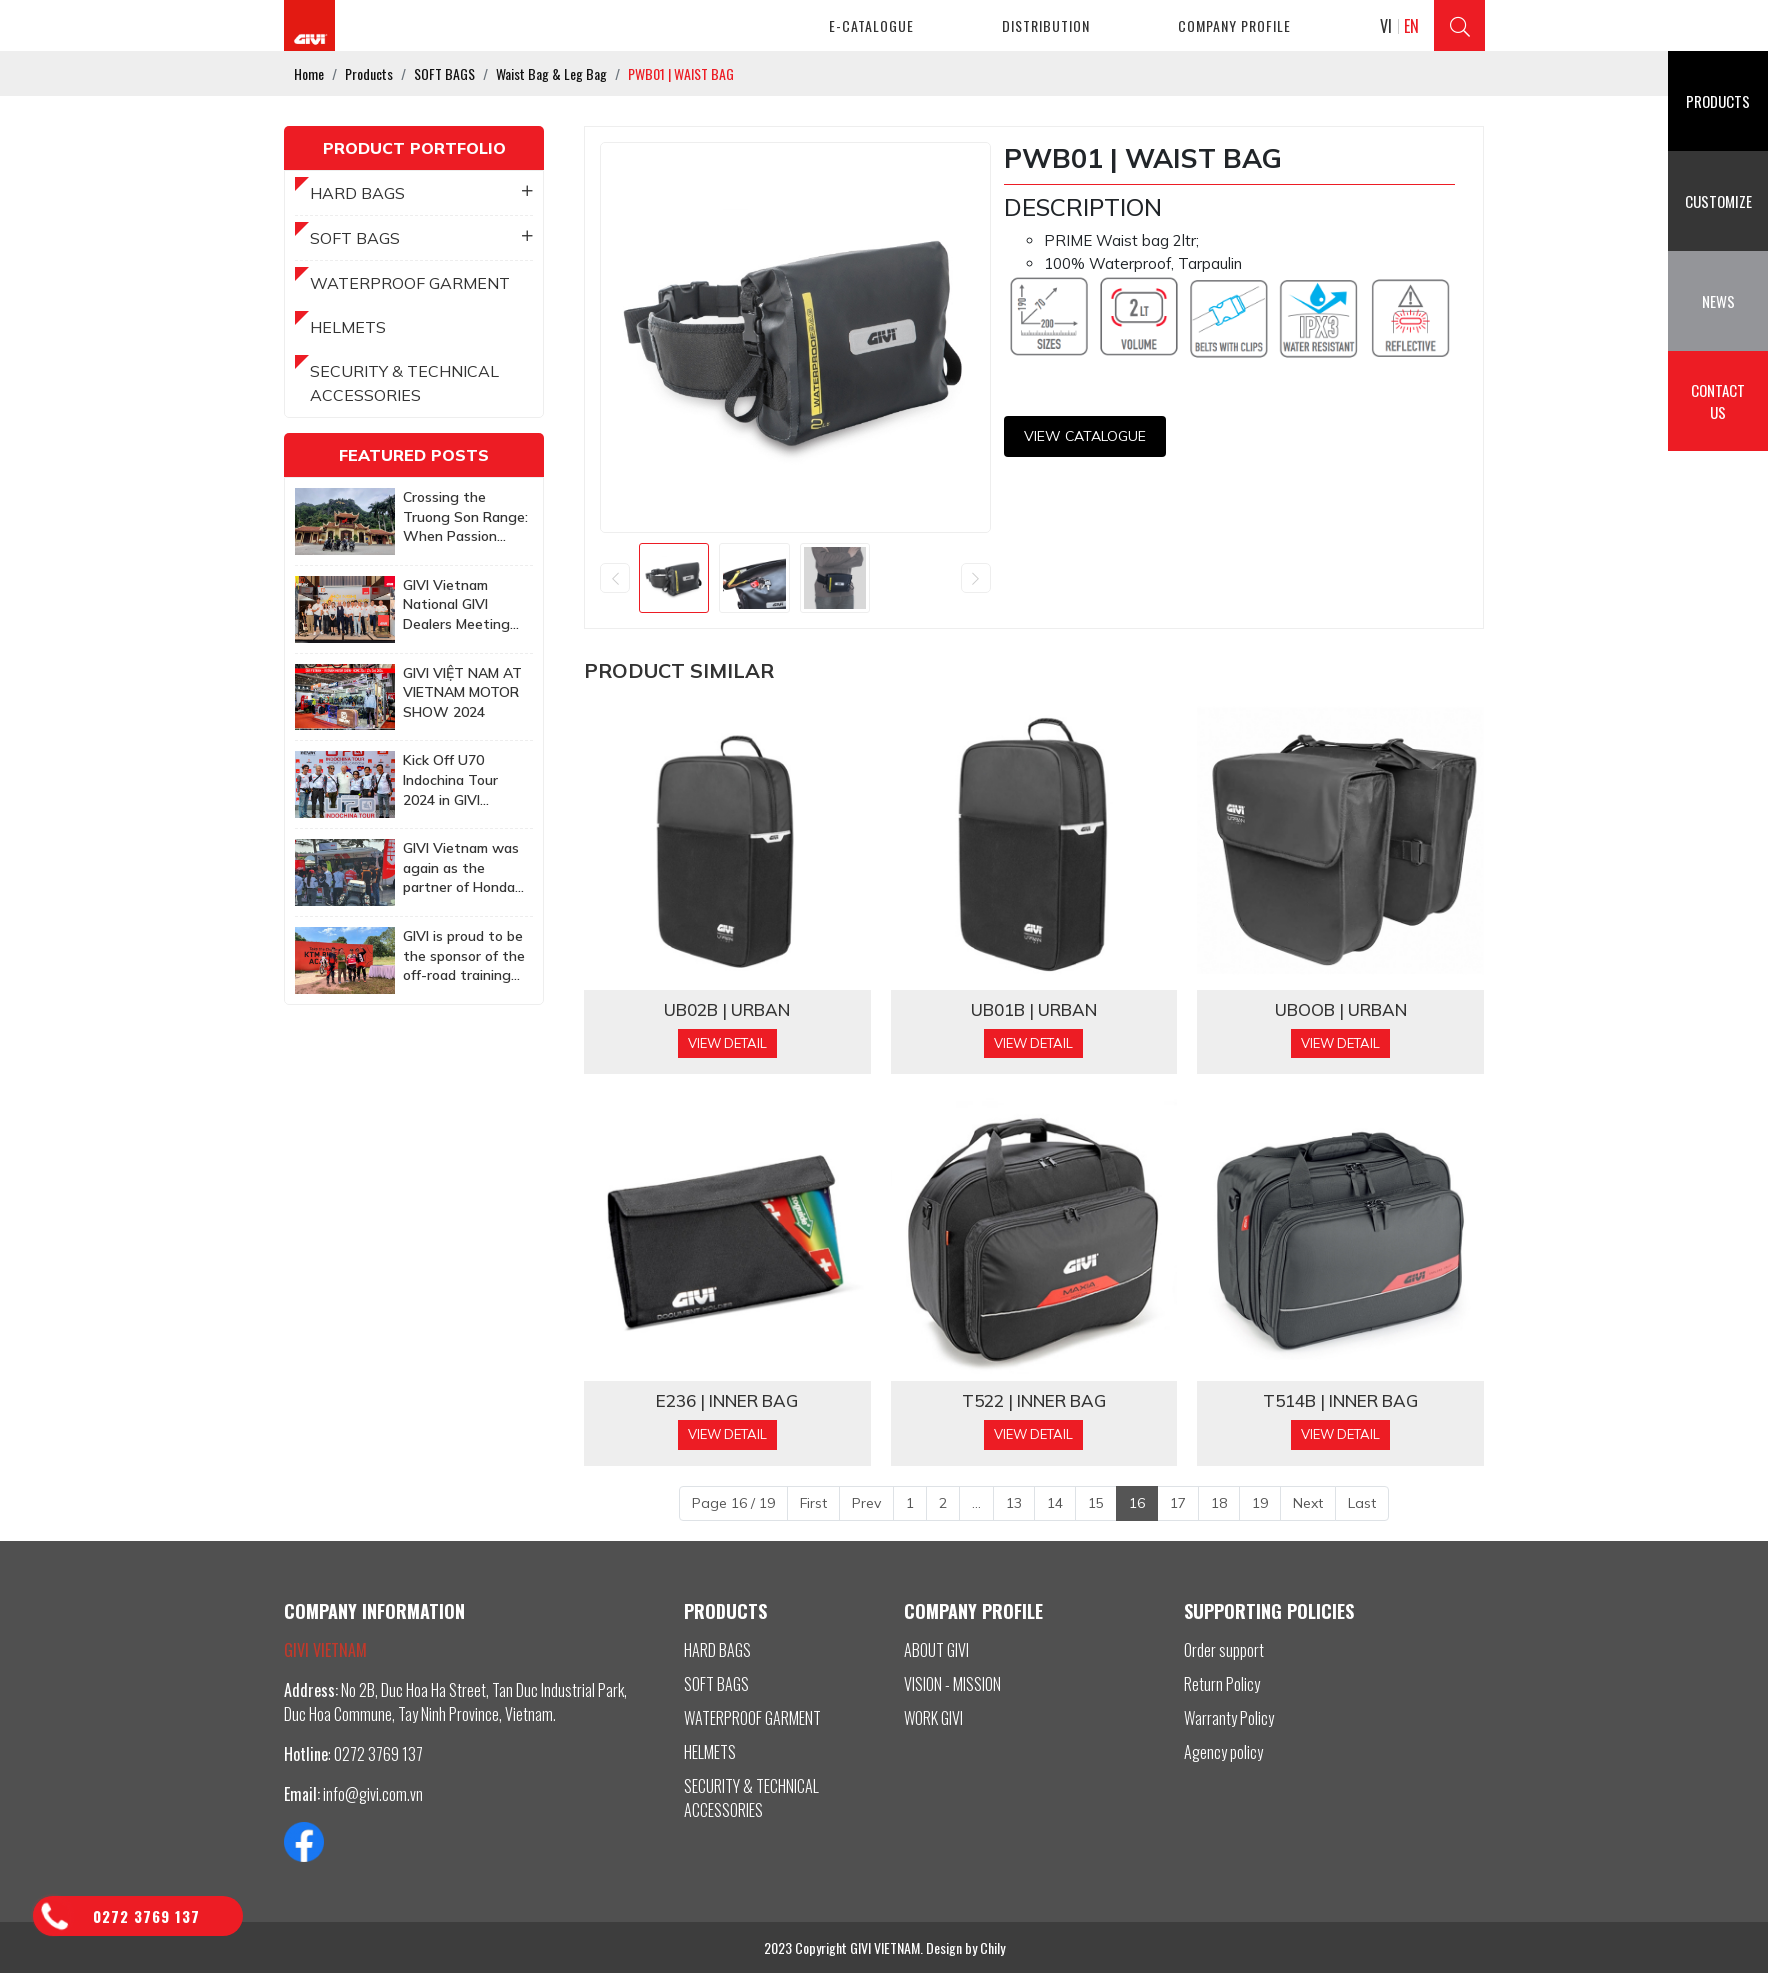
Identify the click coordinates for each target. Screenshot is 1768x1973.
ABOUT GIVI (936, 1650)
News (1718, 301)
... (976, 1503)
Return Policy (1222, 1684)
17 (1178, 1503)
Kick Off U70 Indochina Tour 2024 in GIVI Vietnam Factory (457, 780)
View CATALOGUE (1085, 436)
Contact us (1718, 401)
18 (1219, 1503)
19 (1260, 1503)
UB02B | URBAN (727, 1010)
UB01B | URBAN (1034, 1010)
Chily (992, 1947)
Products (1718, 101)
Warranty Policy (1229, 1718)
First (813, 1503)
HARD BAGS (421, 193)
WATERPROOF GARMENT (410, 283)
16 (1137, 1503)
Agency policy (1223, 1752)
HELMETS (348, 327)
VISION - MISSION (952, 1684)
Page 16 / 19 (733, 1503)
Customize (1718, 201)
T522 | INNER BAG (1034, 1401)
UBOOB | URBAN (1341, 1010)
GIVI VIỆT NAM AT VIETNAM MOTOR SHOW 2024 (462, 692)
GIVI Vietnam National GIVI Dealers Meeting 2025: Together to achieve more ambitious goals (463, 605)
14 (1055, 1503)
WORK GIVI (933, 1718)
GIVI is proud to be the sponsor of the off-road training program (464, 956)
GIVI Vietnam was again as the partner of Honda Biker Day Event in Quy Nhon (463, 868)
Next (1308, 1503)
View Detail (727, 1043)
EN (1411, 26)
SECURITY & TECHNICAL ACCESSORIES (404, 383)
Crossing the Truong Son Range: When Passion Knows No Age (465, 517)
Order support (1224, 1650)
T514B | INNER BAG (1340, 1401)
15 (1096, 1503)
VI (1386, 26)
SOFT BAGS (421, 238)
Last (1362, 1503)
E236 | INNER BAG (727, 1401)
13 (1014, 1503)
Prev (866, 1503)
